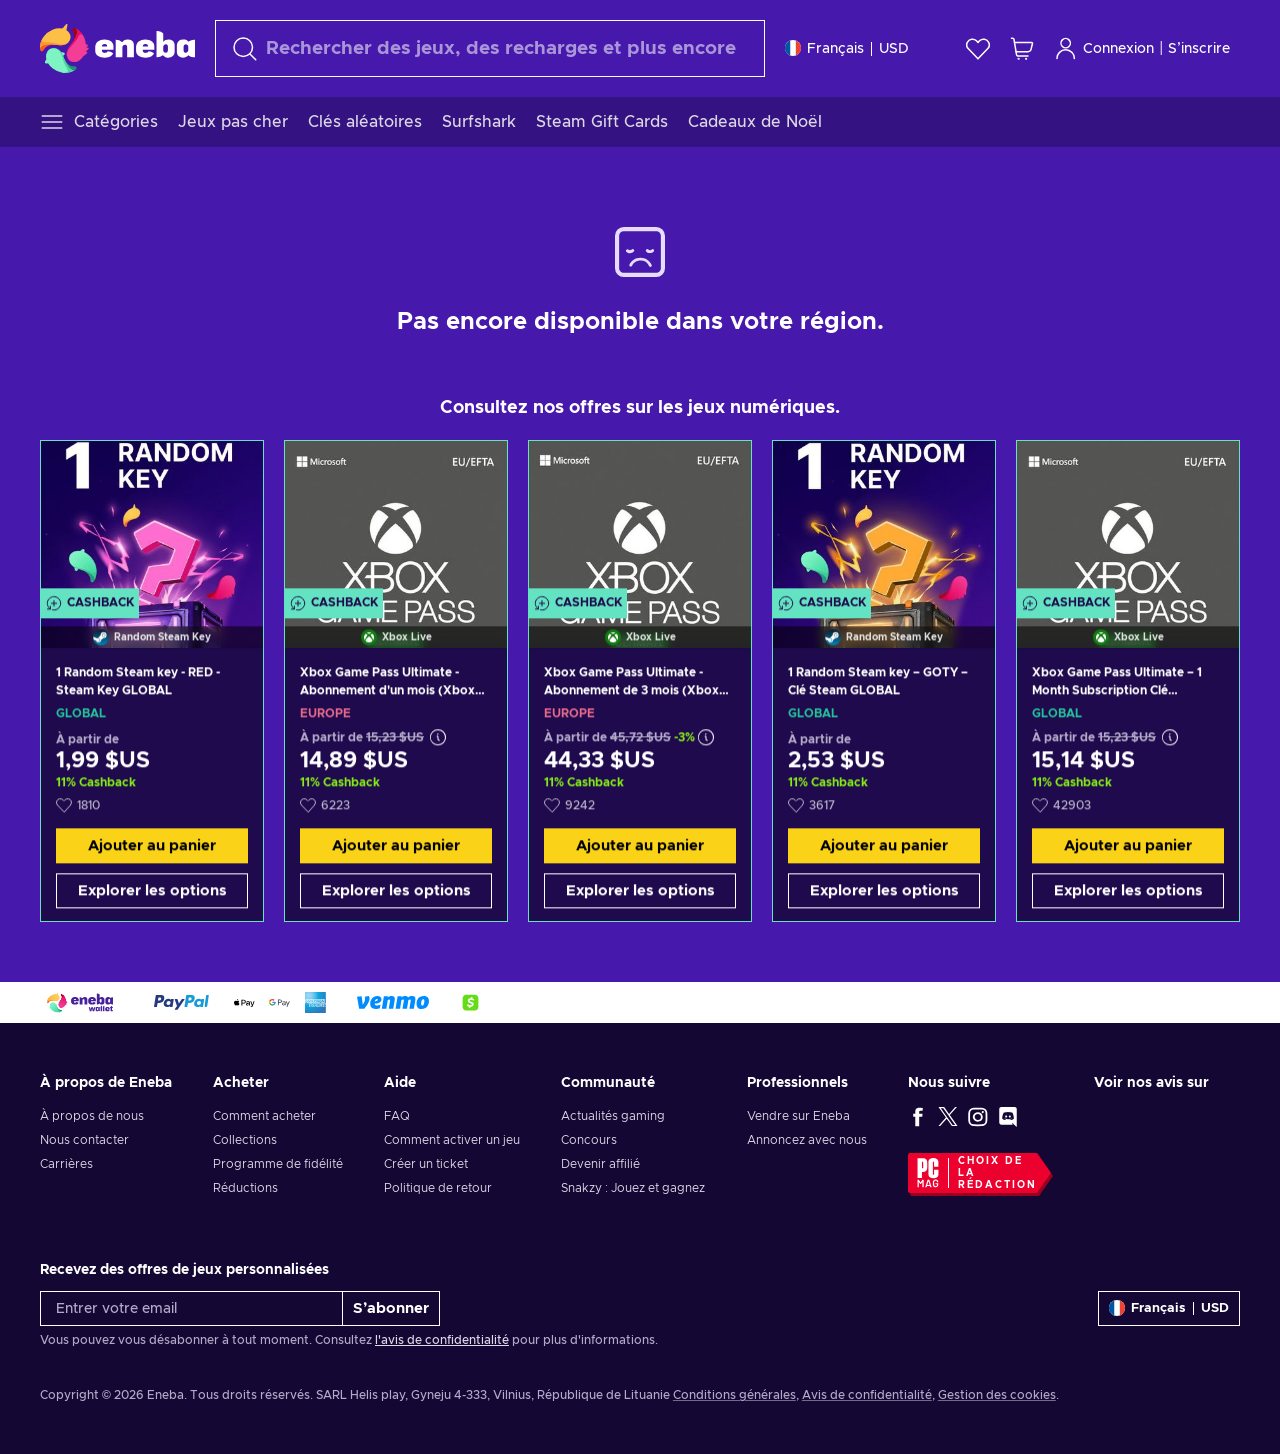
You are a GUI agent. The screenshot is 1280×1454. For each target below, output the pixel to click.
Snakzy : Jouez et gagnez (633, 1188)
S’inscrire (1199, 49)
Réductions (245, 1188)
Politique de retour (438, 1188)
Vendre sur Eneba (798, 1116)
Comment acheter (264, 1116)
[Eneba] (117, 48)
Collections (245, 1140)
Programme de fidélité (278, 1164)
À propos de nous (92, 1116)
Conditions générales (734, 1395)
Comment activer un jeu (452, 1140)
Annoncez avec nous (807, 1140)
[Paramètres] (847, 48)
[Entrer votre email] (191, 1308)
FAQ (397, 1116)
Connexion (1104, 48)
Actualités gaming (613, 1116)
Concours (589, 1140)
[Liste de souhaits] (978, 48)
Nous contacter (84, 1140)
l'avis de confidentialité (442, 1340)
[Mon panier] (1022, 48)
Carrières (66, 1164)
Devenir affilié (600, 1164)
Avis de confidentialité (867, 1395)
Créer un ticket (426, 1164)
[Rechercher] (490, 48)
